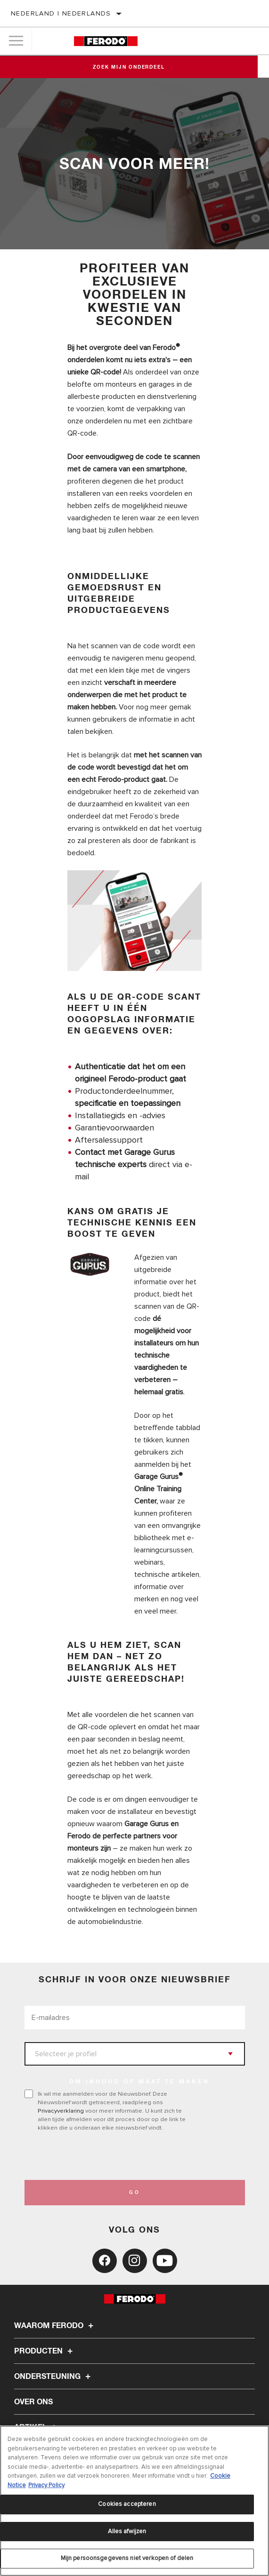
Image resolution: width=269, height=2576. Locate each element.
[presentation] (103, 2156)
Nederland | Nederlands (61, 13)
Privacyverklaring (61, 2111)
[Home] (105, 41)
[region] (134, 2500)
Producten (44, 2351)
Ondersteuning (53, 2376)
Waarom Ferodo (55, 2326)
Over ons (33, 2402)
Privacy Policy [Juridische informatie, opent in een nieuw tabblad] (46, 2485)
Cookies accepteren (126, 2504)
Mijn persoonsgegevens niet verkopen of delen (127, 2558)
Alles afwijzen (127, 2531)
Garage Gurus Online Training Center (158, 1488)
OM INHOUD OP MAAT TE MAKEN (139, 2082)
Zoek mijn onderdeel (134, 67)
